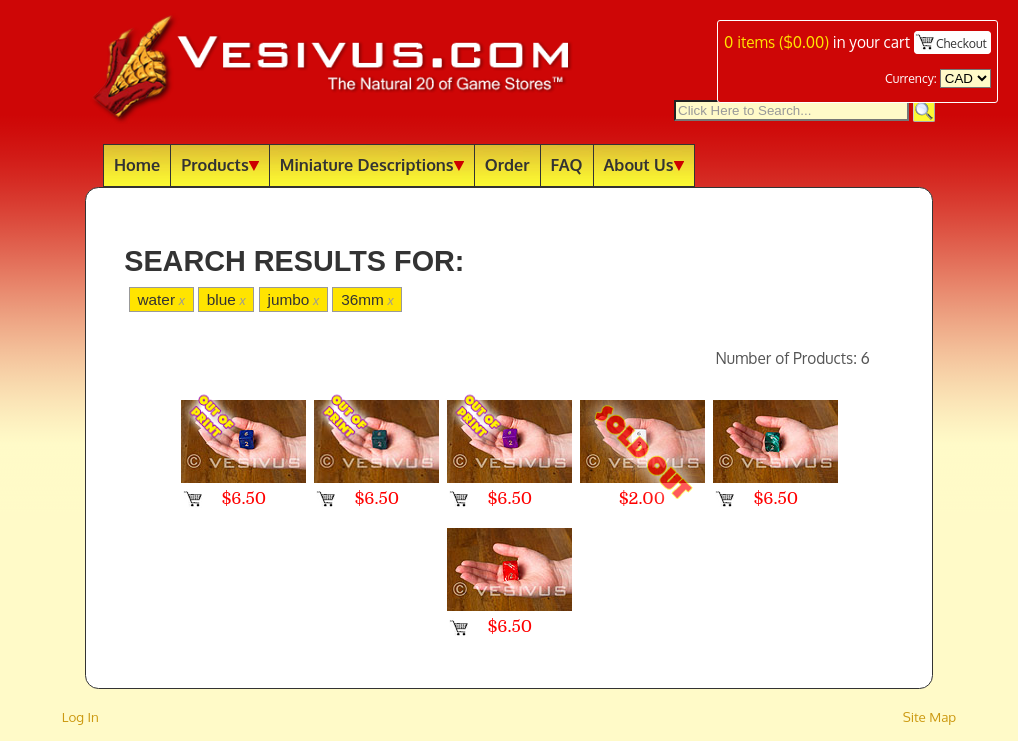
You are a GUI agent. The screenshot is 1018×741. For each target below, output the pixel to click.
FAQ (567, 164)
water (160, 299)
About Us (644, 164)
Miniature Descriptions (372, 164)
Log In (80, 716)
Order (507, 164)
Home (137, 164)
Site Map (930, 716)
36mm (367, 299)
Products (220, 164)
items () (776, 42)
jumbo (294, 299)
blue (226, 299)
